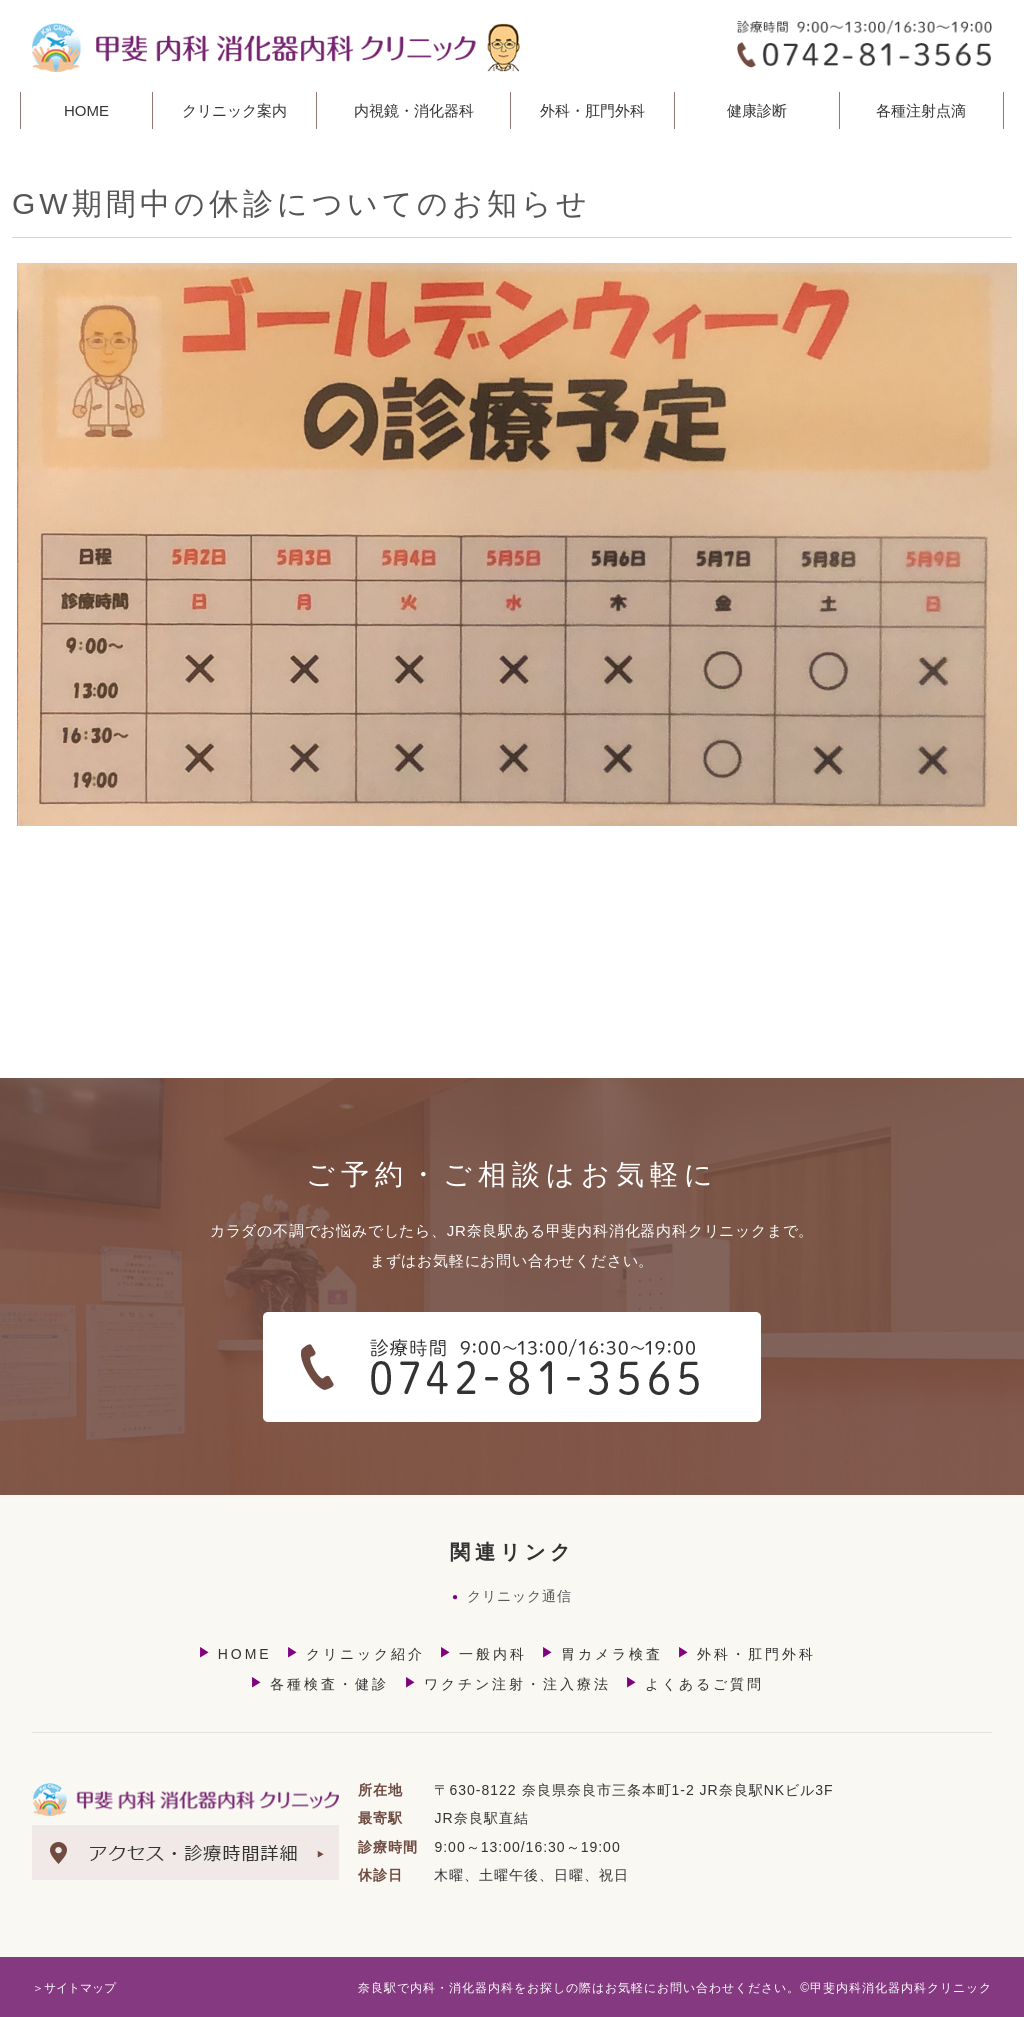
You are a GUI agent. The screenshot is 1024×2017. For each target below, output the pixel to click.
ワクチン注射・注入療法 (507, 1683)
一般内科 (483, 1653)
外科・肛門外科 (746, 1653)
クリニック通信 (512, 1596)
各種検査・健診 (319, 1683)
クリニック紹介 (355, 1653)
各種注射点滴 (921, 110)
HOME (86, 110)
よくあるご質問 (694, 1683)
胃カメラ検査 (602, 1653)
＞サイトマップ (74, 1988)
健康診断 (757, 110)
